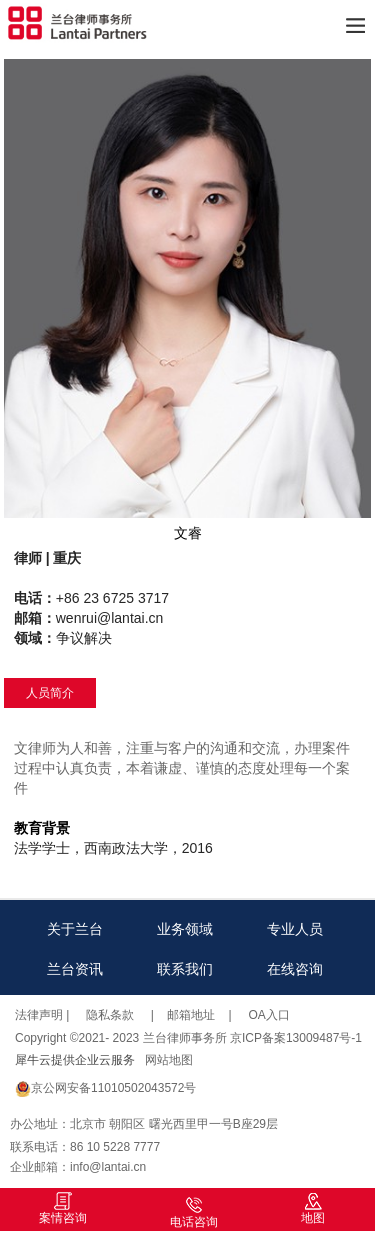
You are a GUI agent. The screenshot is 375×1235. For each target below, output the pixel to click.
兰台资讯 (75, 969)
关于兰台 (75, 929)
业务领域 (185, 929)
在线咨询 (295, 969)
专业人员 (295, 929)
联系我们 (185, 969)
